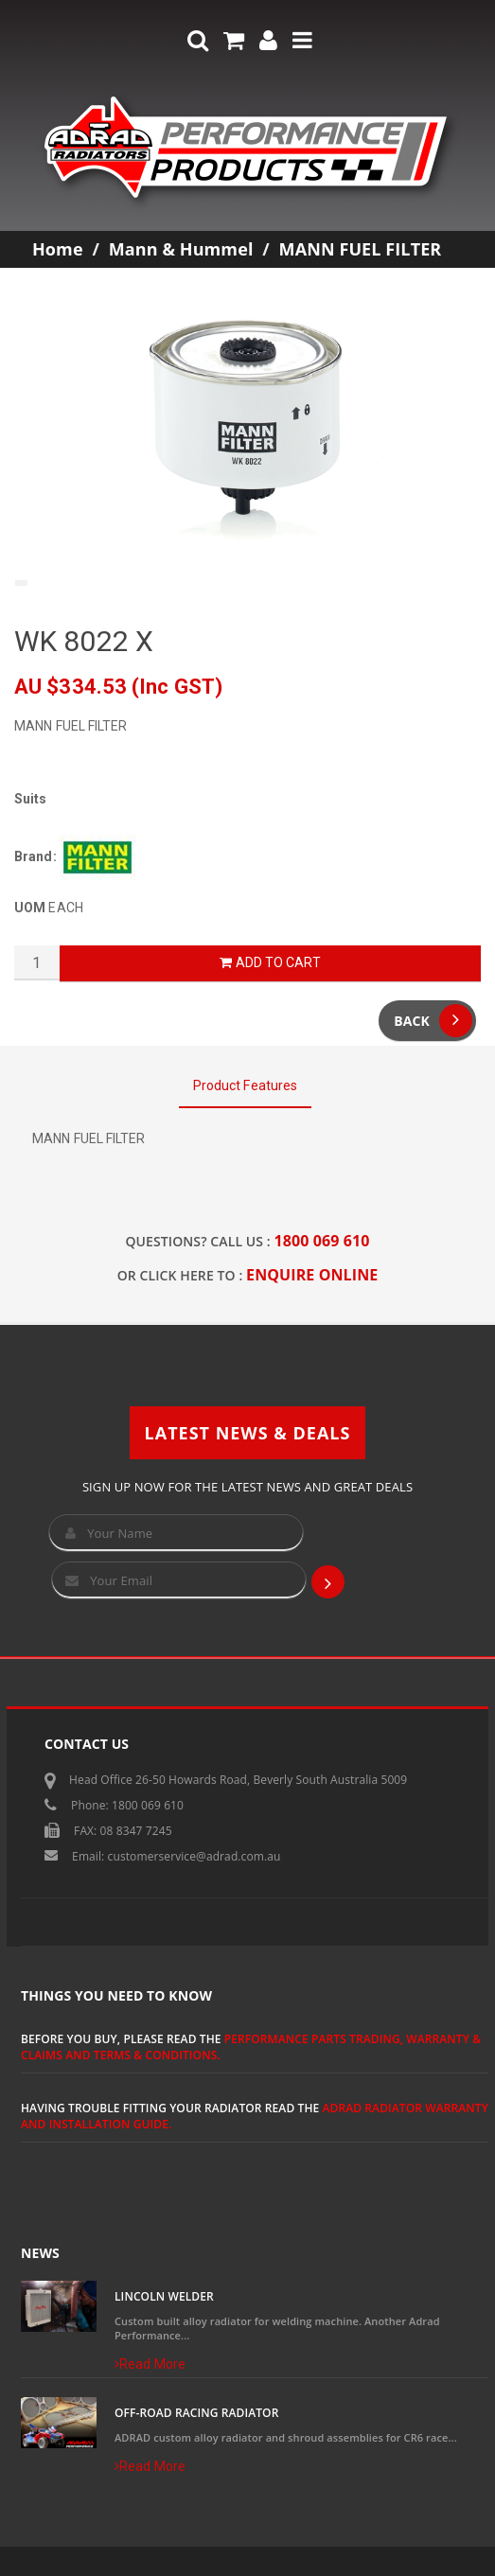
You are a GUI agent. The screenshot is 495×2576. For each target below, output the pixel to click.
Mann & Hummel (181, 249)
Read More (150, 2364)
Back (433, 1020)
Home (57, 249)
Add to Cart (270, 962)
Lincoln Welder (164, 2296)
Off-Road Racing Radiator (196, 2413)
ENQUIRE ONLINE (312, 1274)
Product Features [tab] (245, 1085)
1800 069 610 (322, 1240)
